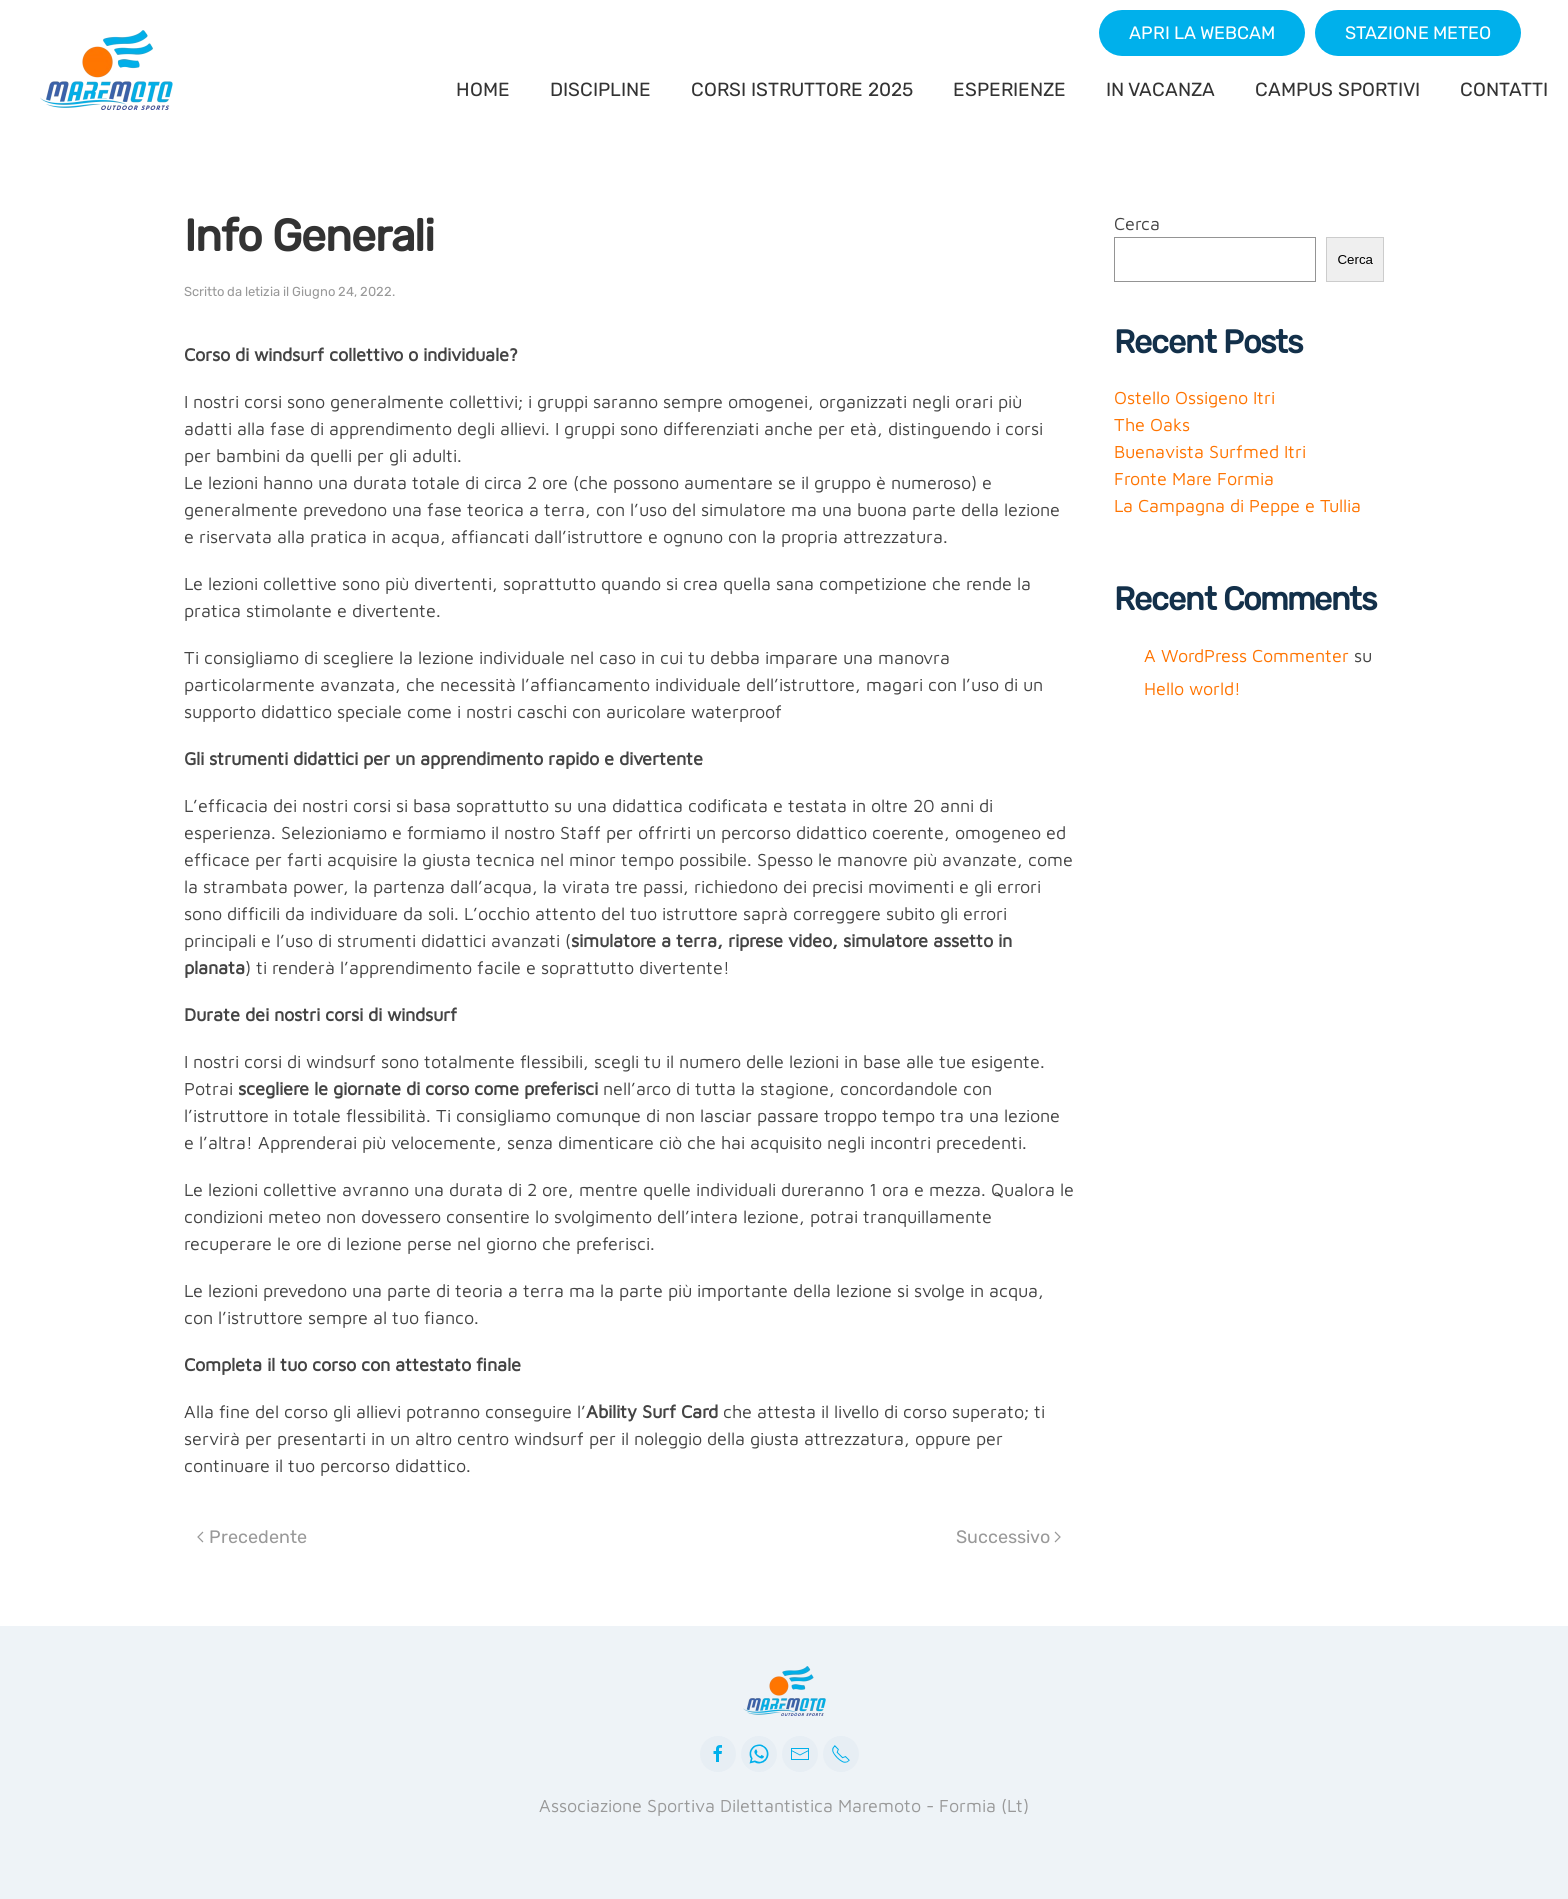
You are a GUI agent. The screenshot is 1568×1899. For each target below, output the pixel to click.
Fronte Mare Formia (1194, 478)
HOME (483, 89)
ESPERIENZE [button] (1009, 89)
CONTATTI (1504, 89)
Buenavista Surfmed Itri (1210, 451)
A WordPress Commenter (1246, 655)
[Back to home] (109, 70)
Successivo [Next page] (1009, 1537)
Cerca (1137, 223)
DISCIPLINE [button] (600, 89)
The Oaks (1152, 424)
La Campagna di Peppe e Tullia (1237, 505)
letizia (262, 291)
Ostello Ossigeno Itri (1194, 397)
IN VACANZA (1160, 89)
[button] (1202, 33)
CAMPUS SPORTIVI (1337, 89)
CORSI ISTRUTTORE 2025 (802, 89)
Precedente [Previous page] (252, 1537)
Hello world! (1192, 688)
